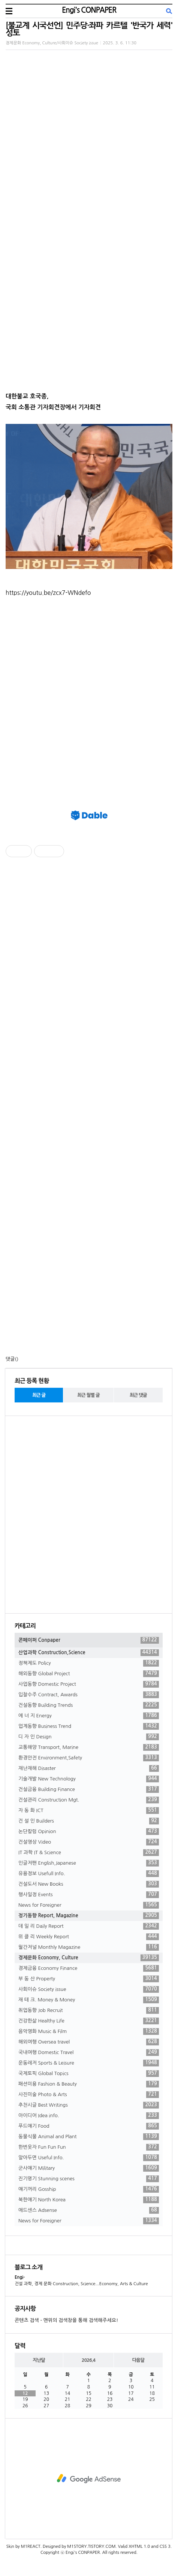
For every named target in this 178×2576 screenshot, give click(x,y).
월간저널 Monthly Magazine (88, 1947)
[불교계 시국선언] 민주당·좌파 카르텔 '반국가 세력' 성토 (89, 29)
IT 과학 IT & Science (88, 1852)
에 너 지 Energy (88, 1715)
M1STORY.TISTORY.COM (91, 2546)
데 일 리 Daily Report (88, 1926)
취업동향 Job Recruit (88, 2010)
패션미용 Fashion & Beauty (88, 2084)
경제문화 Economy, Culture (88, 1957)
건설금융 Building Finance (88, 1789)
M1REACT (30, 2546)
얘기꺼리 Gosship (88, 2189)
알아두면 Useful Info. (88, 2157)
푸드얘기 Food (88, 2126)
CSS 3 (165, 2546)
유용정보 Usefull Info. (88, 1873)
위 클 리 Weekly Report (88, 1936)
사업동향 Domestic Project (88, 1684)
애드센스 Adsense (88, 2210)
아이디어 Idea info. (88, 2115)
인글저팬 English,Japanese (88, 1863)
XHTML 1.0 (139, 2546)
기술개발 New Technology (88, 1779)
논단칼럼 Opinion (88, 1831)
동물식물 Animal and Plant (88, 2136)
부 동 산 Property (88, 1978)
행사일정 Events (88, 1894)
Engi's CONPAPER (89, 10)
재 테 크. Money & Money (88, 2000)
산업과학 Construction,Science (88, 1652)
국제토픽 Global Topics (88, 2073)
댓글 (10, 1359)
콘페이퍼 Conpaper (88, 1640)
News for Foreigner (88, 1905)
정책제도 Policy (88, 1663)
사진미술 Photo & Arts (88, 2094)
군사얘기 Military (88, 2168)
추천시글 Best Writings (88, 2105)
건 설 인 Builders (88, 1821)
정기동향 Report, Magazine (88, 1915)
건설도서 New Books (88, 1884)
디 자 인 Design (88, 1736)
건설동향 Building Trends (88, 1705)
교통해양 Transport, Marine (88, 1747)
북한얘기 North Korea (88, 2199)
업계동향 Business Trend (88, 1726)
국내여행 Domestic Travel (88, 2052)
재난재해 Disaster (88, 1768)
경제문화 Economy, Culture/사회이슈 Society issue (52, 43)
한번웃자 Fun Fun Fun (88, 2147)
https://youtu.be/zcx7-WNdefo (48, 593)
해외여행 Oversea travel (88, 2042)
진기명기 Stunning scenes (88, 2178)
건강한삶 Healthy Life (88, 2021)
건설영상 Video (88, 1842)
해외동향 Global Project (88, 1673)
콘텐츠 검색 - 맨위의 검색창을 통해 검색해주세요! (66, 2320)
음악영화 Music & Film (88, 2031)
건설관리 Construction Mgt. (88, 1800)
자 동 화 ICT (88, 1810)
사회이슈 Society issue (88, 1989)
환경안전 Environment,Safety (88, 1758)
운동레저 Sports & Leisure (88, 2063)
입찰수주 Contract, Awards (88, 1694)
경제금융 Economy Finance (88, 1968)
